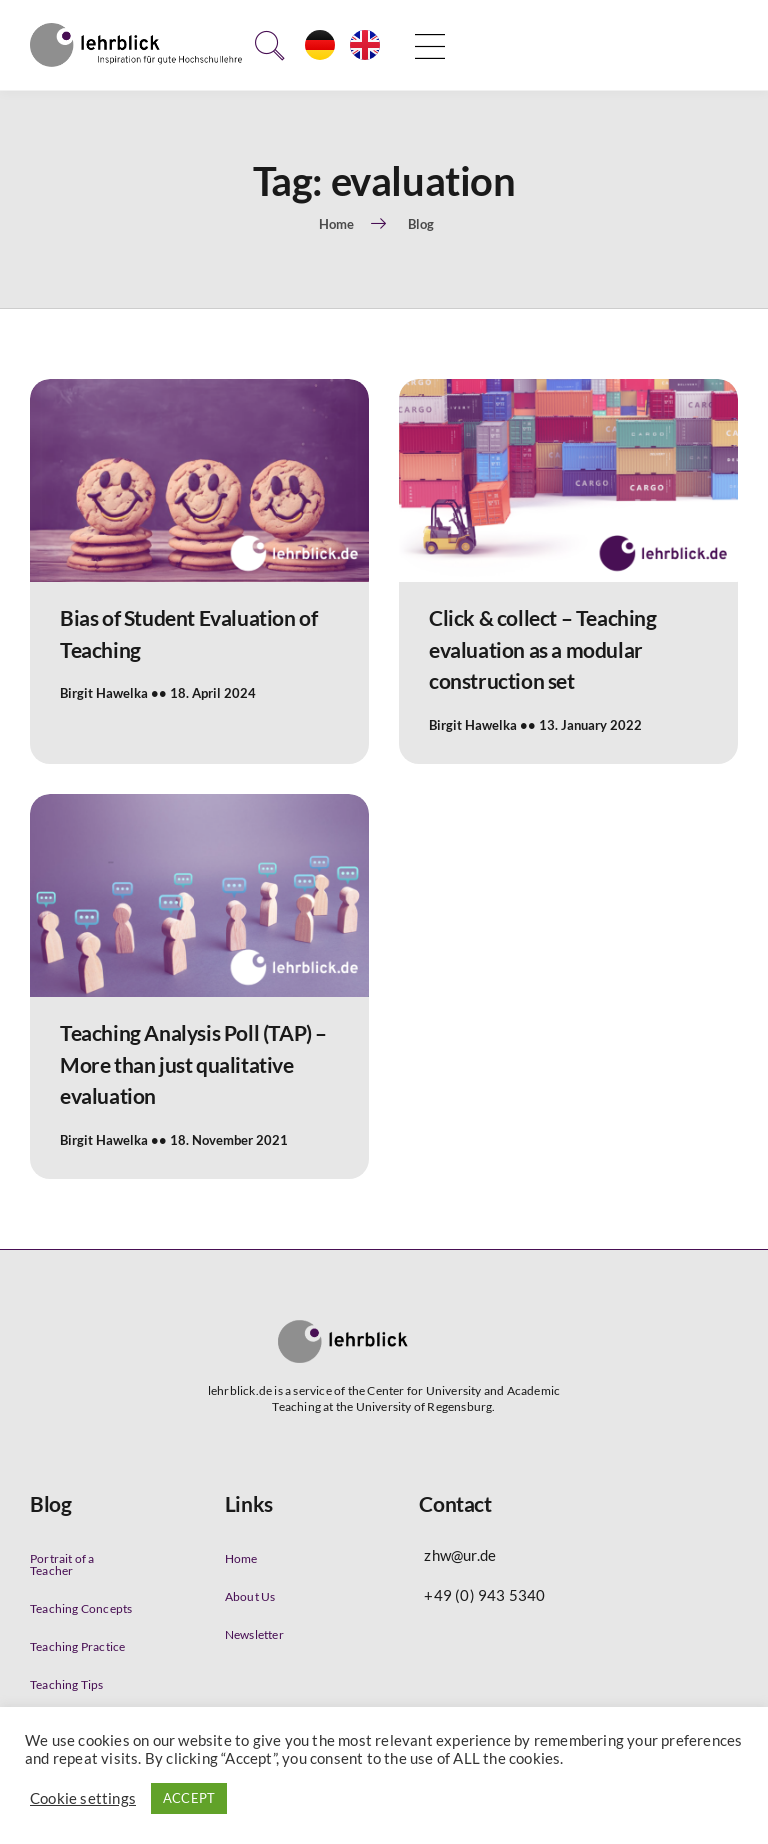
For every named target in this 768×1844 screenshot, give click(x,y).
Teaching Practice (77, 1646)
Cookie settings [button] (83, 1798)
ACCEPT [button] (189, 1798)
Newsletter (254, 1634)
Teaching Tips (67, 1684)
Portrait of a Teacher (62, 1564)
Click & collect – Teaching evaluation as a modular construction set (543, 649)
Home (241, 1558)
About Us (250, 1596)
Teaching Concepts (81, 1608)
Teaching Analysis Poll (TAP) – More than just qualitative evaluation (193, 1064)
